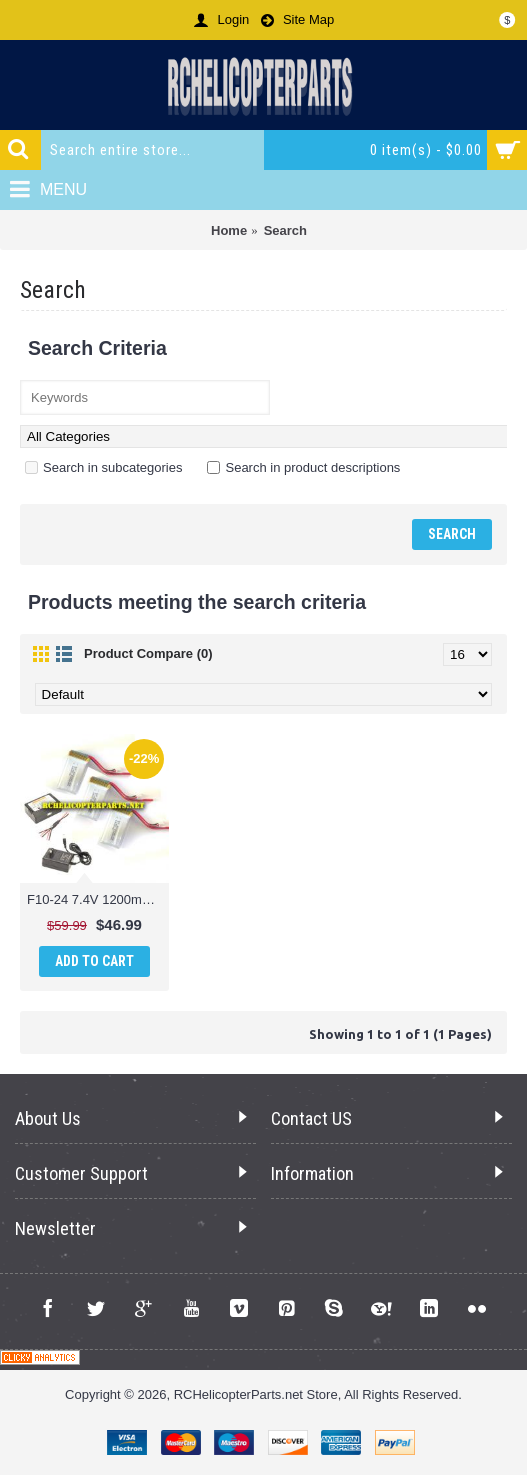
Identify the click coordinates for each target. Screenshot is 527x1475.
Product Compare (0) (148, 653)
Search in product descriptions (303, 467)
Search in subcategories (103, 467)
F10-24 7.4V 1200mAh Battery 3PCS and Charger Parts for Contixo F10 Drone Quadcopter (98, 899)
